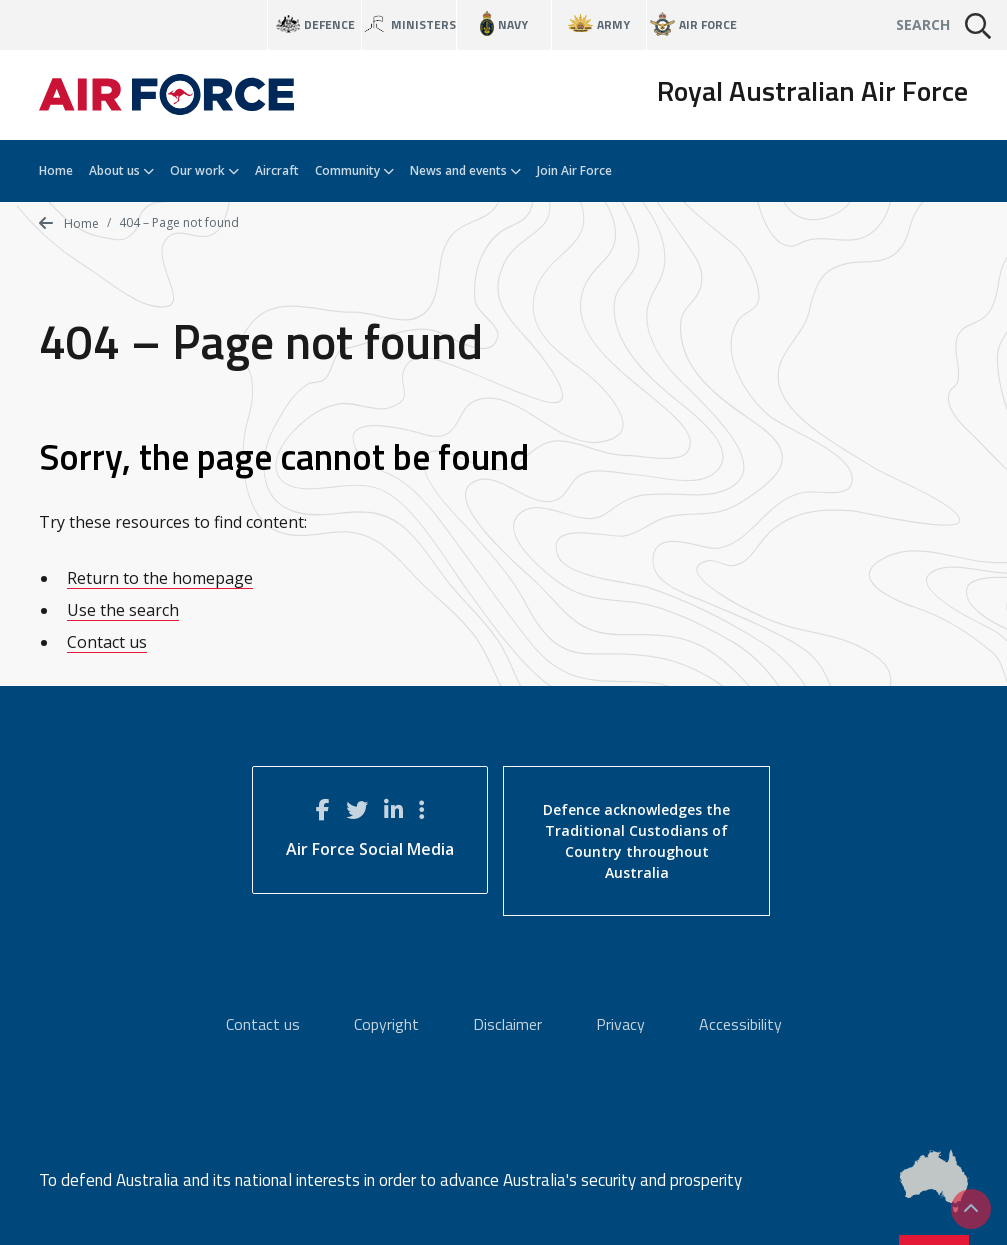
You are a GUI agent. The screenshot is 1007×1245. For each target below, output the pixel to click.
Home (56, 170)
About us (121, 170)
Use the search (123, 610)
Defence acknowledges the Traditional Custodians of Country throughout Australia (636, 841)
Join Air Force (574, 170)
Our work (204, 170)
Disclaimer (507, 1024)
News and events (465, 170)
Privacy (620, 1024)
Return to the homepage (160, 578)
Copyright (386, 1024)
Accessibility (740, 1024)
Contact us (107, 642)
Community (354, 170)
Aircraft (277, 170)
